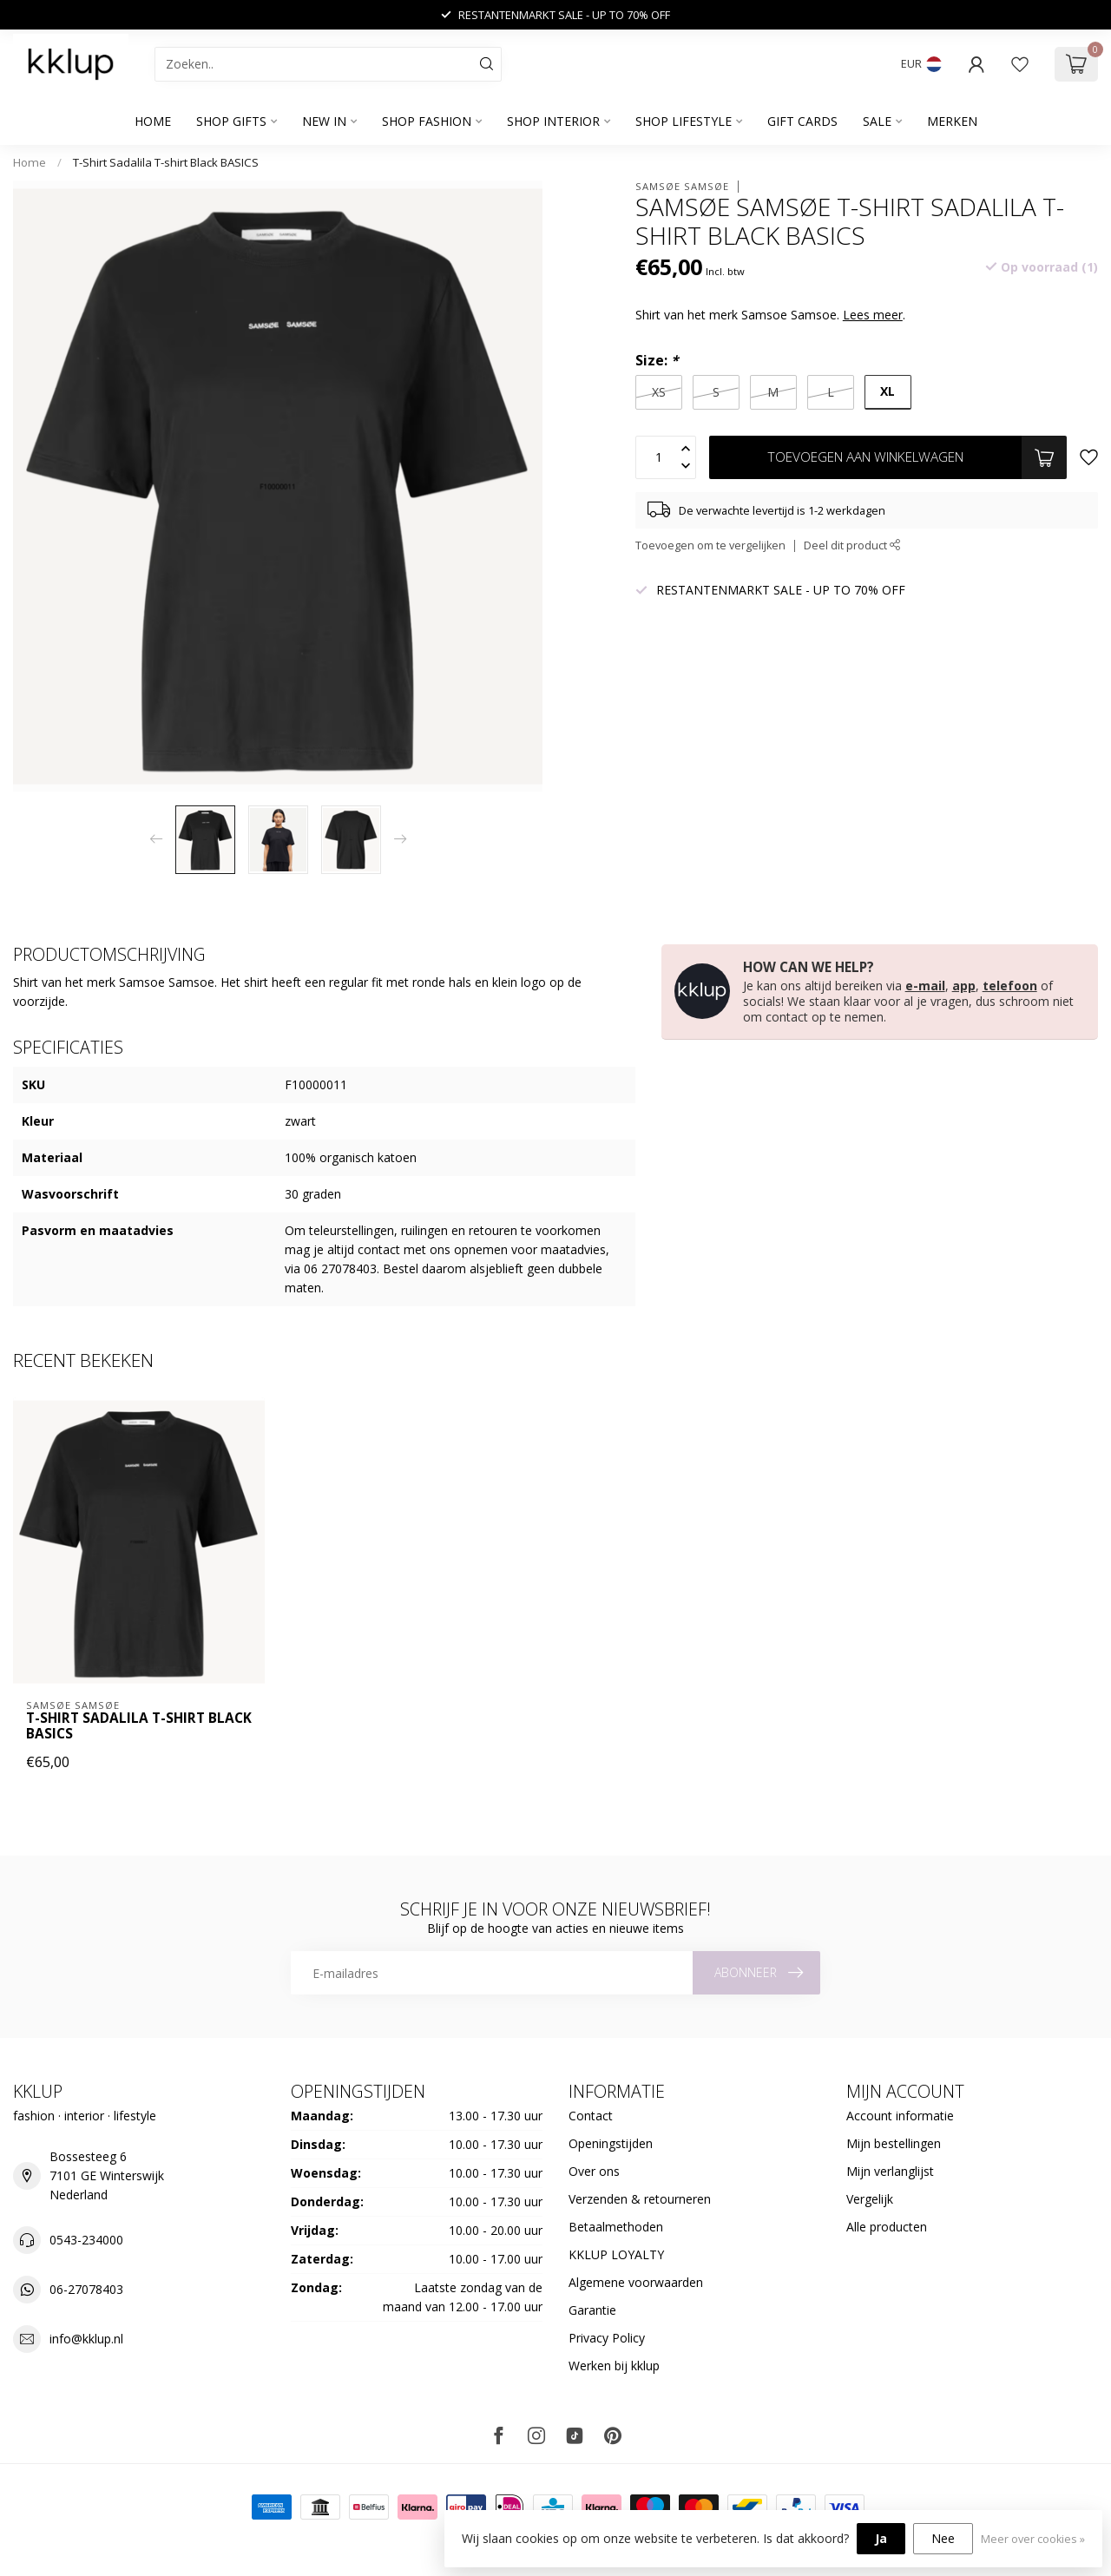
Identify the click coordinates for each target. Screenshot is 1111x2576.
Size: (656, 361)
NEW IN (324, 121)
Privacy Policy (607, 2338)
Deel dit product (852, 545)
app (964, 985)
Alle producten (886, 2226)
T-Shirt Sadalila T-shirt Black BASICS (166, 162)
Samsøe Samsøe (682, 186)
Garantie (592, 2310)
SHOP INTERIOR (553, 121)
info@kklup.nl (86, 2338)
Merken (952, 121)
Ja (881, 2538)
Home (153, 121)
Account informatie (900, 2115)
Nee (943, 2538)
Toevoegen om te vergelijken (710, 545)
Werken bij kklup (614, 2365)
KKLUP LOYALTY (616, 2254)
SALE (877, 121)
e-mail (925, 985)
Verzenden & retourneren (640, 2199)
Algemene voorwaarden (636, 2282)
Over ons (594, 2171)
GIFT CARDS (802, 121)
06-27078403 (86, 2289)
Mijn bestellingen (893, 2143)
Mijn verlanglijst (890, 2171)
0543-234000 (86, 2239)
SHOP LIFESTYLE (683, 121)
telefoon (1010, 985)
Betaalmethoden (616, 2226)
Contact (591, 2115)
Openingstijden (611, 2143)
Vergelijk (869, 2199)
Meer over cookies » (1033, 2539)
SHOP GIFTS (231, 121)
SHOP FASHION (426, 121)
